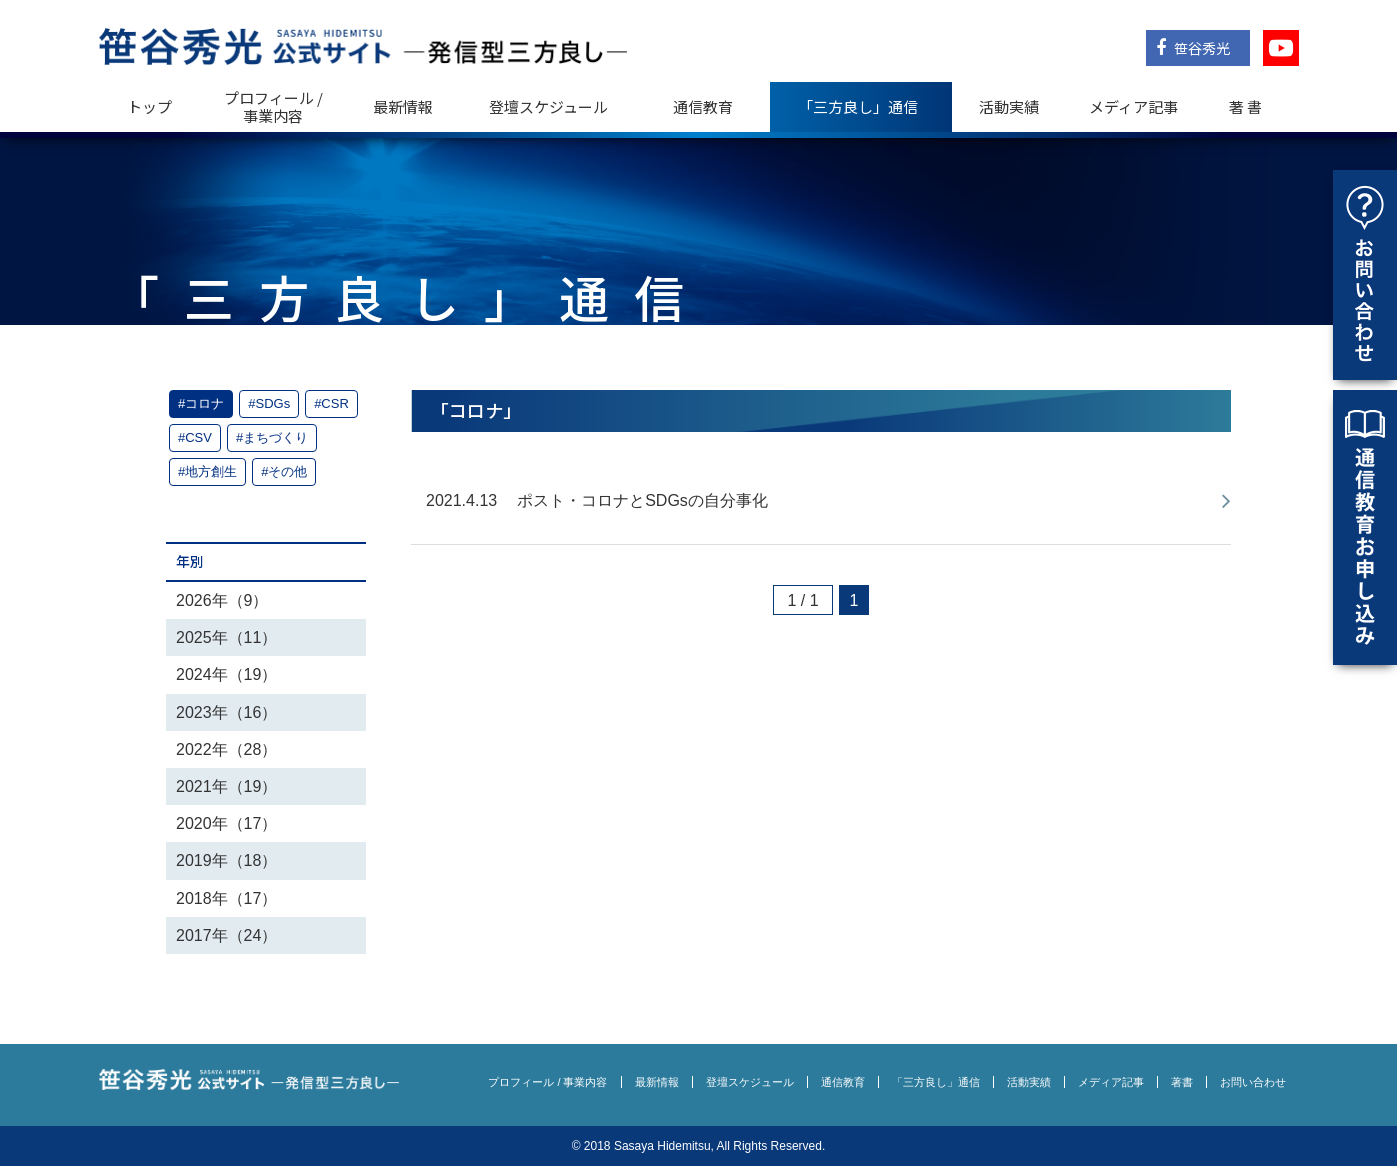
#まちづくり (272, 437)
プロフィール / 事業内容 (273, 106)
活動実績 (1009, 106)
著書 (1182, 1082)
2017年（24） (226, 935)
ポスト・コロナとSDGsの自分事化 (642, 500)
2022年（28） (226, 749)
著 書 (1245, 106)
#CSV (195, 437)
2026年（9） (222, 600)
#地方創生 (207, 471)
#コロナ (201, 403)
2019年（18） (226, 860)
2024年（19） (226, 674)
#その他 (284, 471)
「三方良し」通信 (936, 1082)
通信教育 (703, 106)
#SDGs (269, 403)
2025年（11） (226, 637)
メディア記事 (1133, 106)
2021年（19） (226, 786)
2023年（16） (226, 712)
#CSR (331, 403)
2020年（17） (226, 823)
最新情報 (403, 106)
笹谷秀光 (1193, 48)
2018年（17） (226, 898)
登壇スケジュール (548, 106)
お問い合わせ (1253, 1082)
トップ (149, 106)
